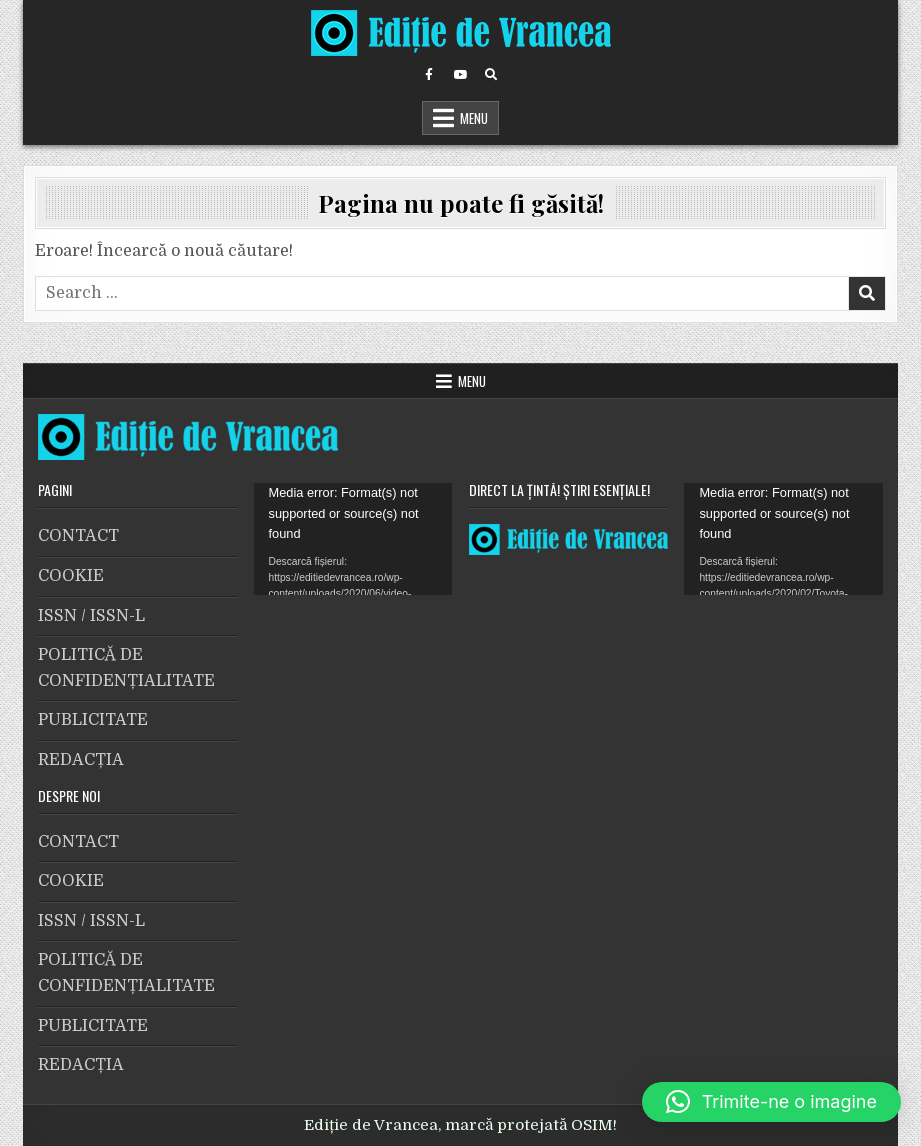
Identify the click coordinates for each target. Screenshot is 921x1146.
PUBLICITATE (93, 720)
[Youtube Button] (460, 75)
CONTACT (78, 536)
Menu (474, 118)
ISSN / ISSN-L (91, 616)
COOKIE (71, 576)
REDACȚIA (81, 760)
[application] (353, 539)
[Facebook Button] (429, 75)
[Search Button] (491, 75)
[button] (771, 1102)
